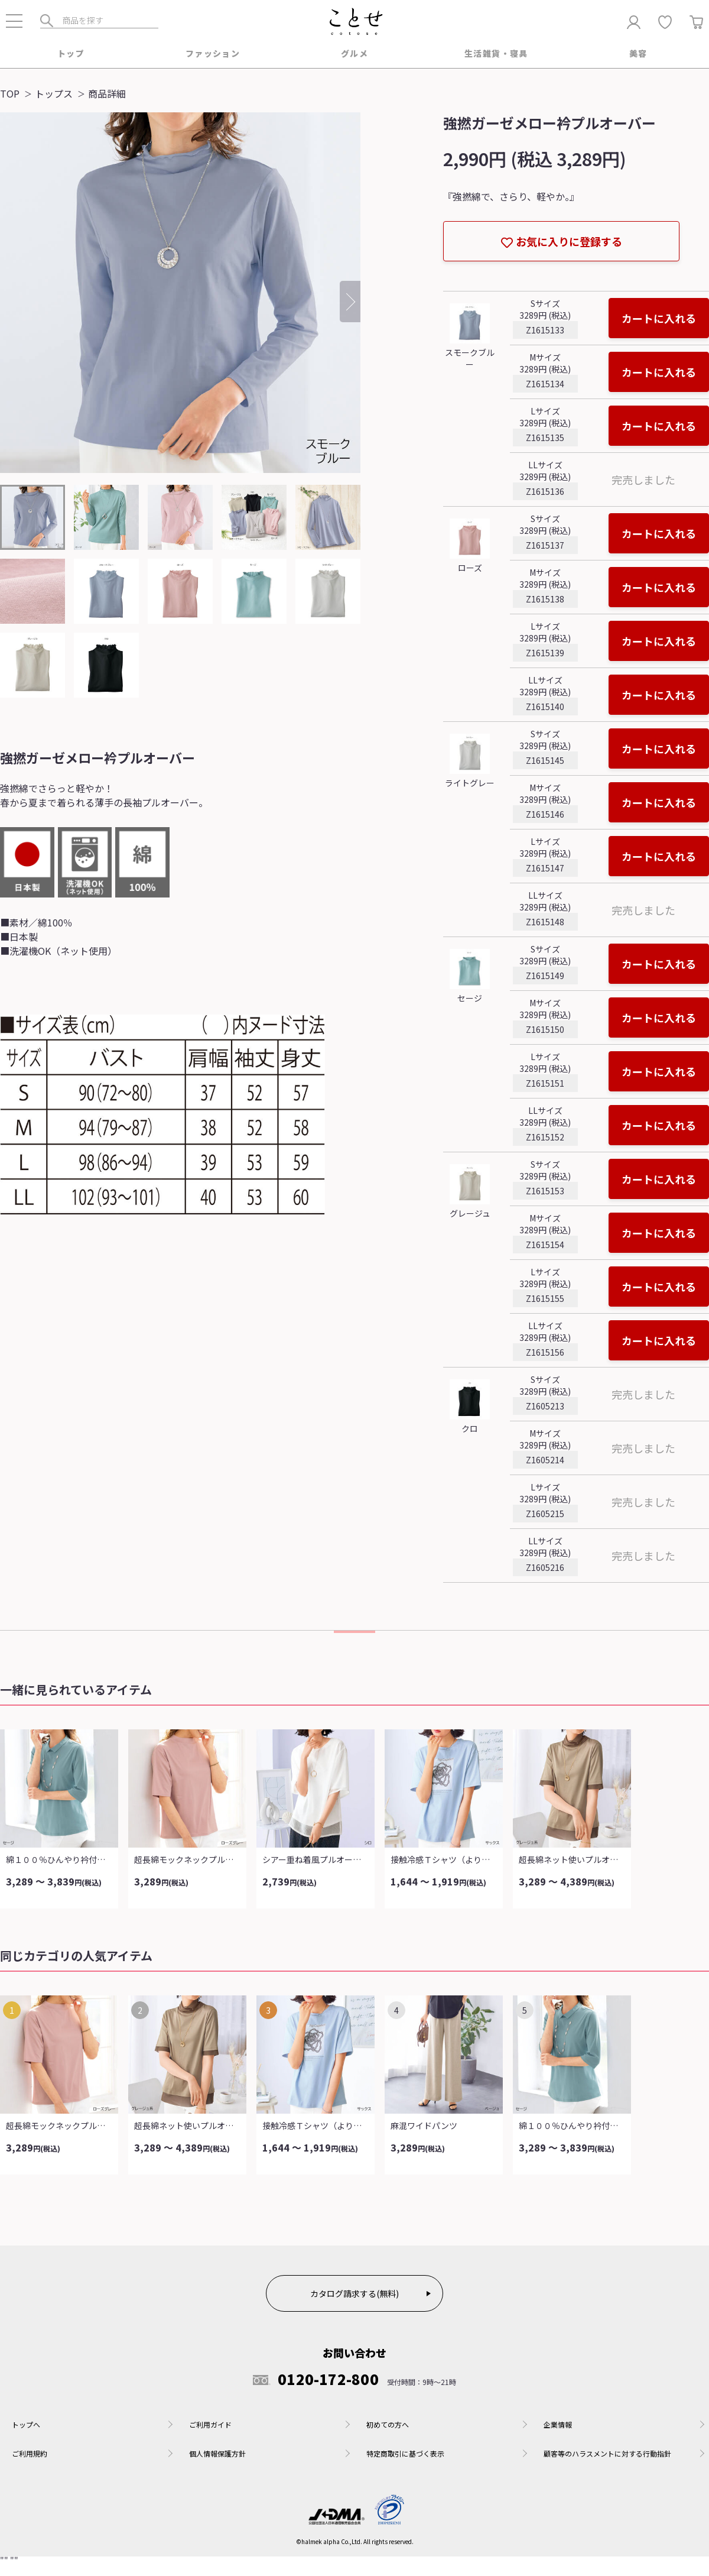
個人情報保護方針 (217, 2455)
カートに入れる (659, 319)
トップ (70, 54)
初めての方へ (387, 2426)
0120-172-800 (316, 2380)
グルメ (354, 54)
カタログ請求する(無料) (354, 2294)
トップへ (26, 2426)
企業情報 (558, 2426)
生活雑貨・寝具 (496, 54)
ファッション (213, 54)
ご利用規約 (29, 2455)
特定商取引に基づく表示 (405, 2455)
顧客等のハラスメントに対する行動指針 (607, 2455)
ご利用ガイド (210, 2426)
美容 (638, 54)
